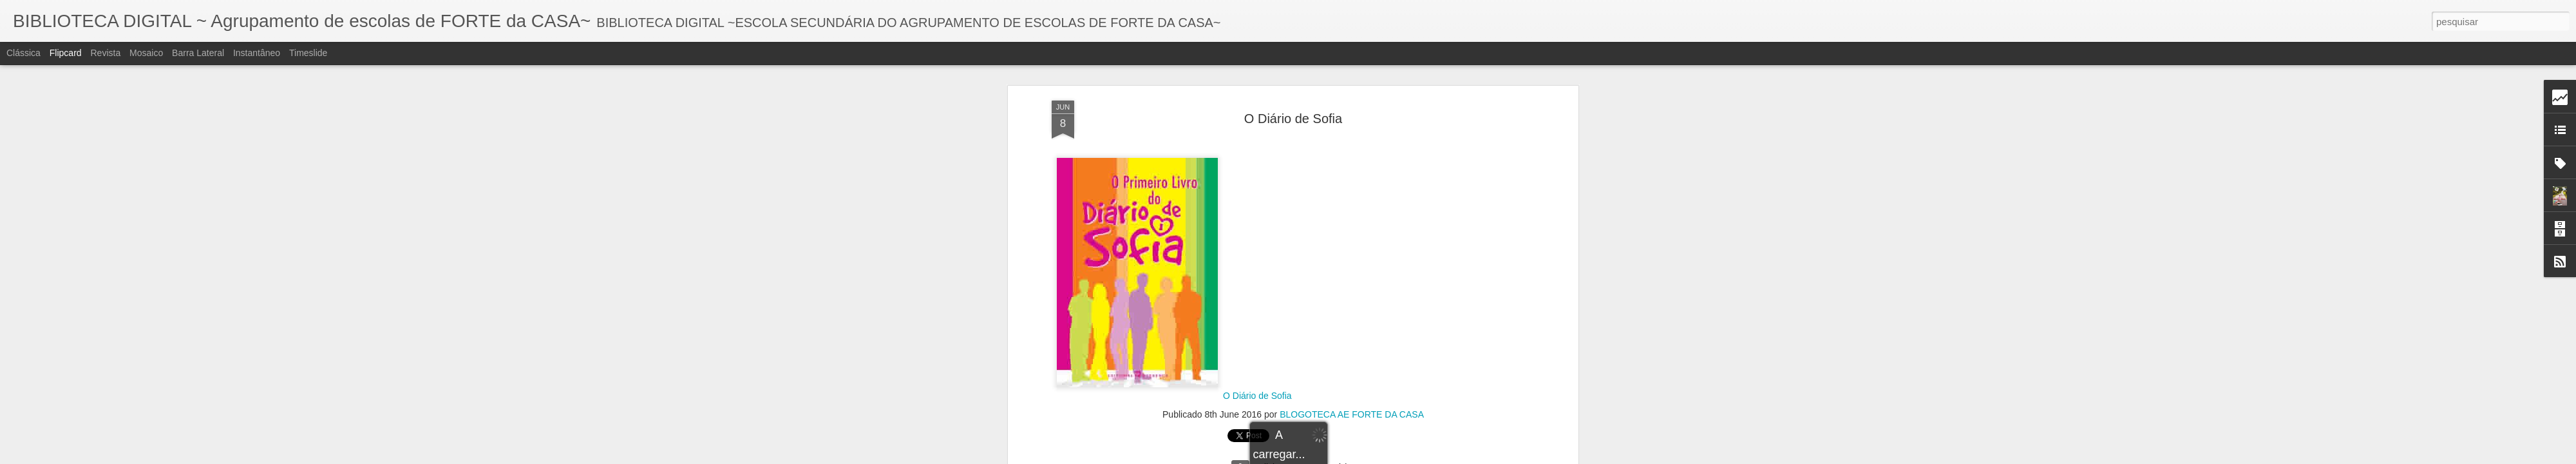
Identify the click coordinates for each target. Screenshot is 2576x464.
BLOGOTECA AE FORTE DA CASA (1352, 125)
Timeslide (308, 53)
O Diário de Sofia (1257, 107)
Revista (105, 53)
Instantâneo (256, 53)
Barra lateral (198, 53)
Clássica (23, 53)
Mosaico (146, 53)
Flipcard (66, 53)
